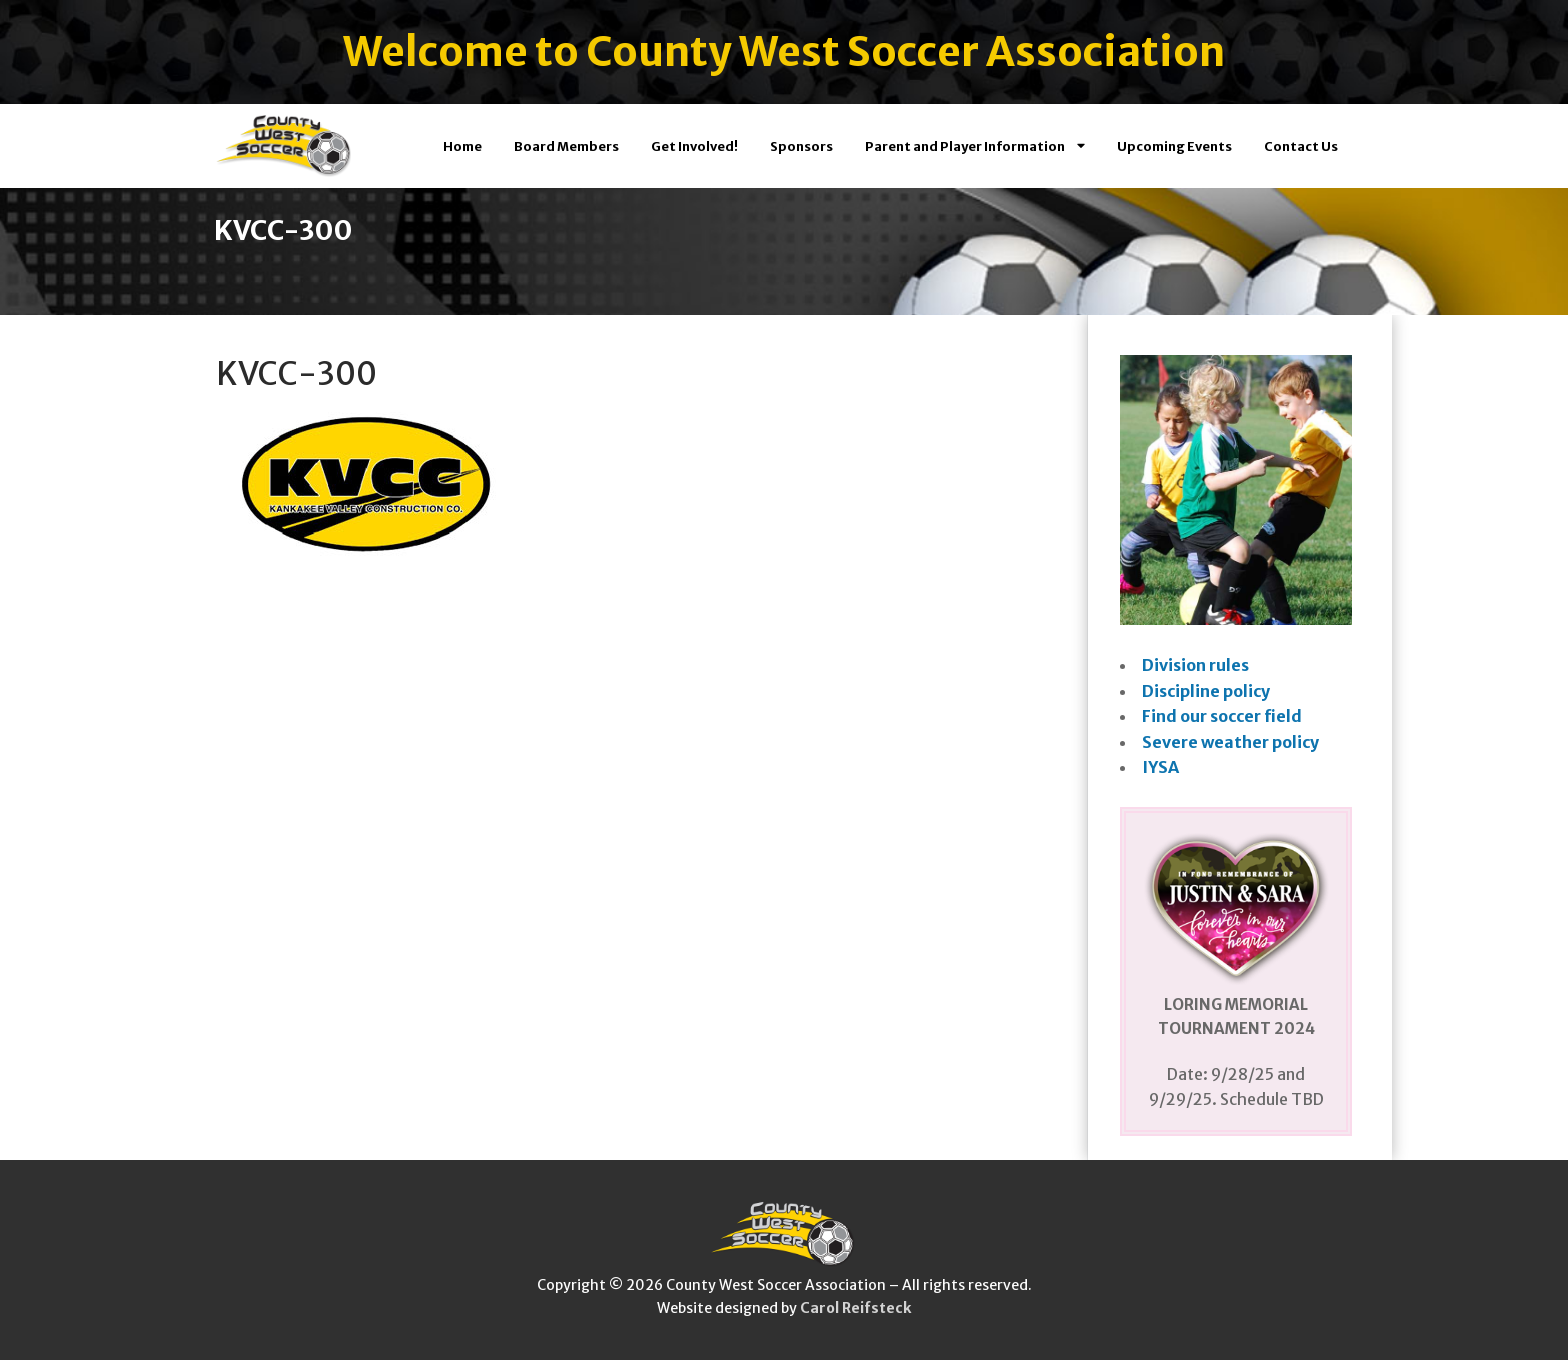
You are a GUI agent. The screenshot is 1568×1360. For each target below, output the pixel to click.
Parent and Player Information (975, 146)
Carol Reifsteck (855, 1308)
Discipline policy (1206, 691)
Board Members (566, 146)
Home (462, 146)
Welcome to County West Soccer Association (784, 51)
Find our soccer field (1222, 716)
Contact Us (1301, 146)
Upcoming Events (1174, 146)
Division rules (1195, 665)
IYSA (1160, 767)
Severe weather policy (1230, 742)
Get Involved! (694, 146)
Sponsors (801, 146)
